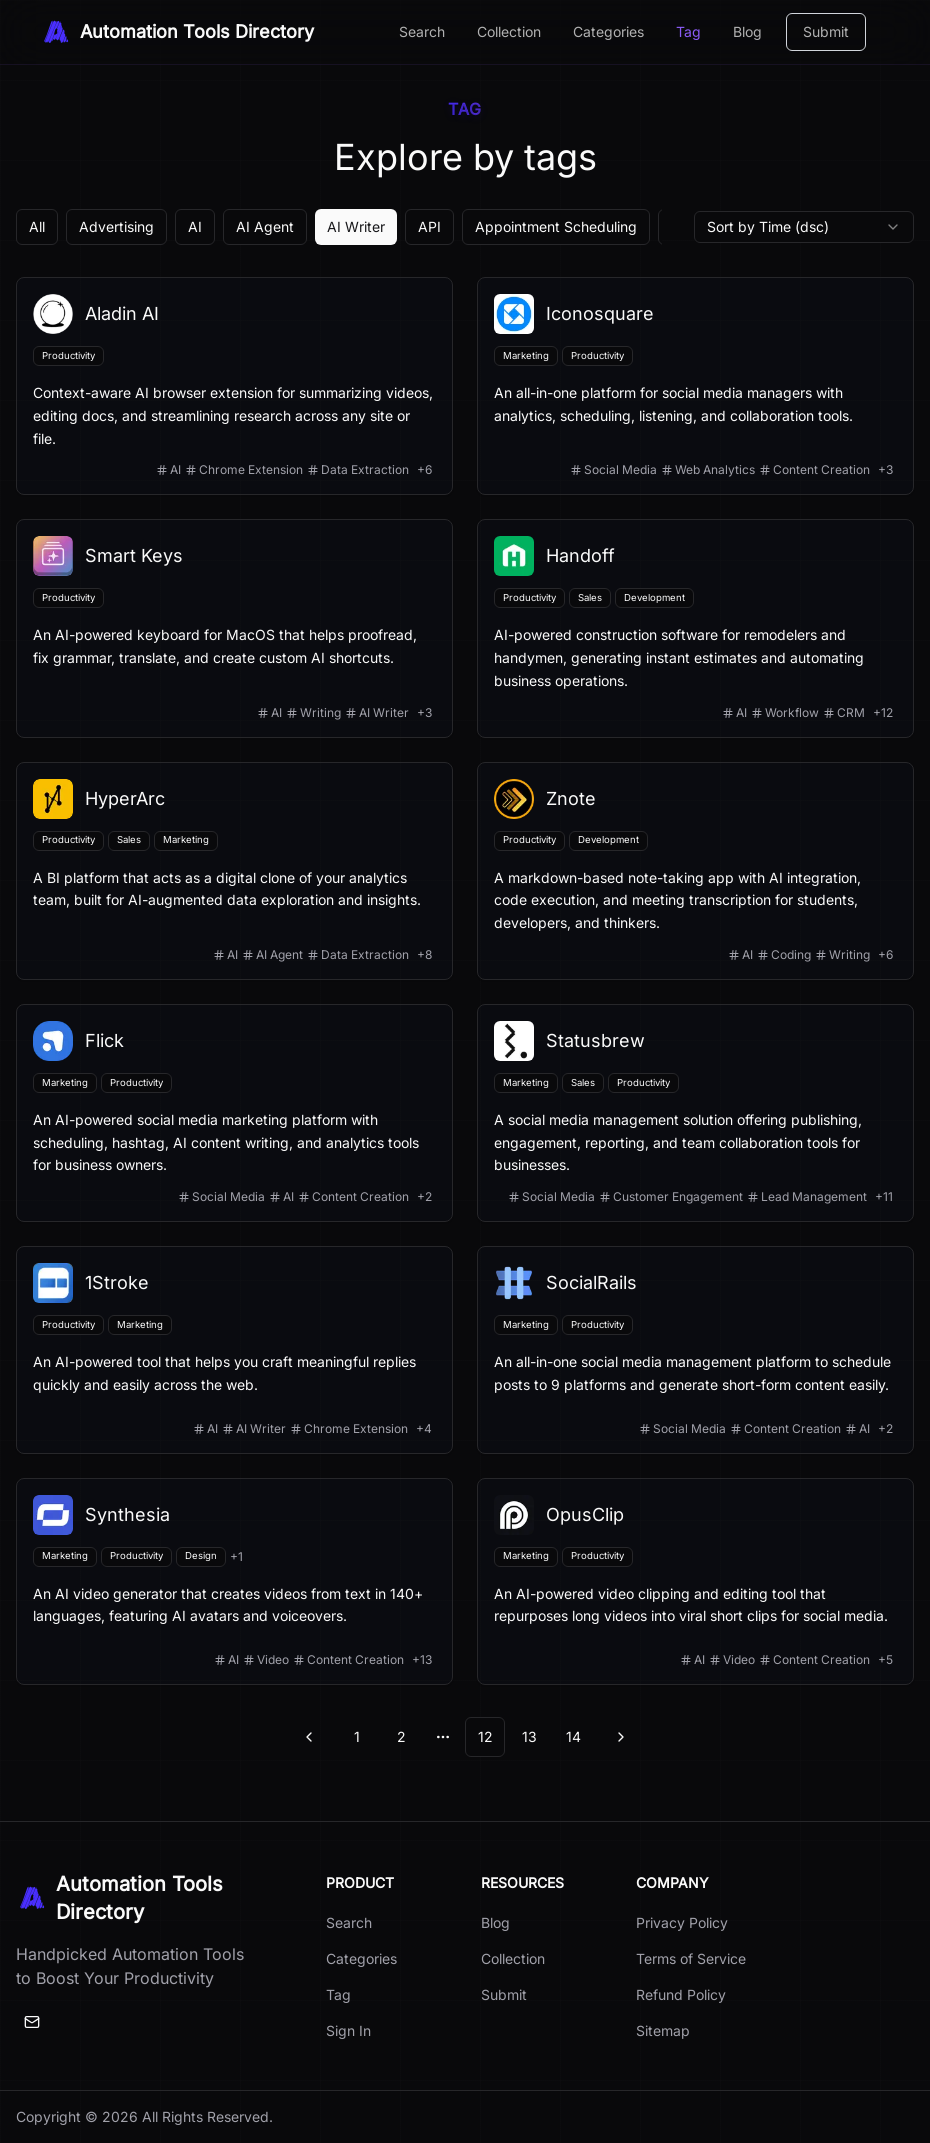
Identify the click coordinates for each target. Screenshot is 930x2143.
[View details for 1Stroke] (234, 1350)
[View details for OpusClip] (695, 1582)
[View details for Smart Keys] (234, 628)
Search (422, 31)
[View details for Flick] (234, 1113)
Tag (688, 31)
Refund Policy (681, 1994)
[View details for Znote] (695, 871)
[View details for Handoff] (695, 628)
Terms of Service (691, 1958)
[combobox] (804, 227)
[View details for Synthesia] (234, 1582)
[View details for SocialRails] (695, 1350)
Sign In (348, 2030)
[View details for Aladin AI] (234, 386)
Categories (608, 31)
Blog (747, 31)
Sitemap (663, 2030)
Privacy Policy (682, 1922)
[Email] (32, 2022)
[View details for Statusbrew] (695, 1113)
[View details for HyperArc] (234, 871)
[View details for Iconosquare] (695, 386)
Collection (509, 31)
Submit (826, 31)
